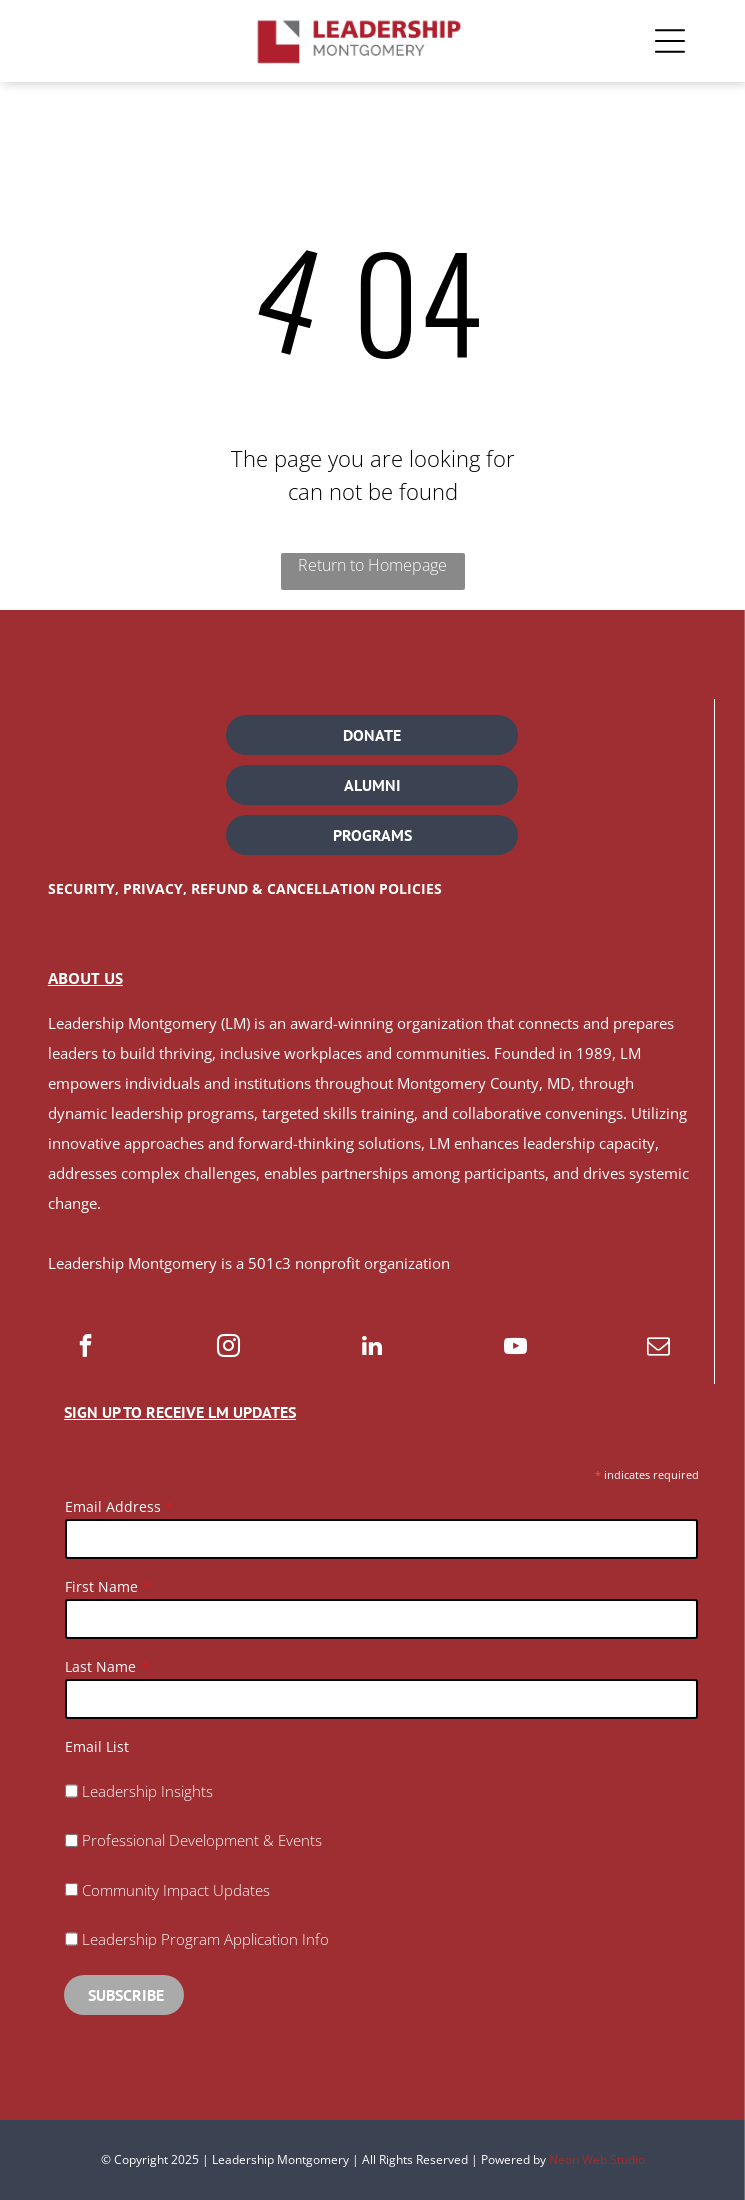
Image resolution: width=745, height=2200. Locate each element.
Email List (97, 1746)
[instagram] (228, 1348)
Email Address (113, 1506)
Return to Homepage (372, 565)
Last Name (100, 1666)
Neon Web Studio (597, 2159)
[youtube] (515, 1348)
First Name (101, 1586)
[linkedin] (372, 1348)
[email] (658, 1348)
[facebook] (85, 1348)
